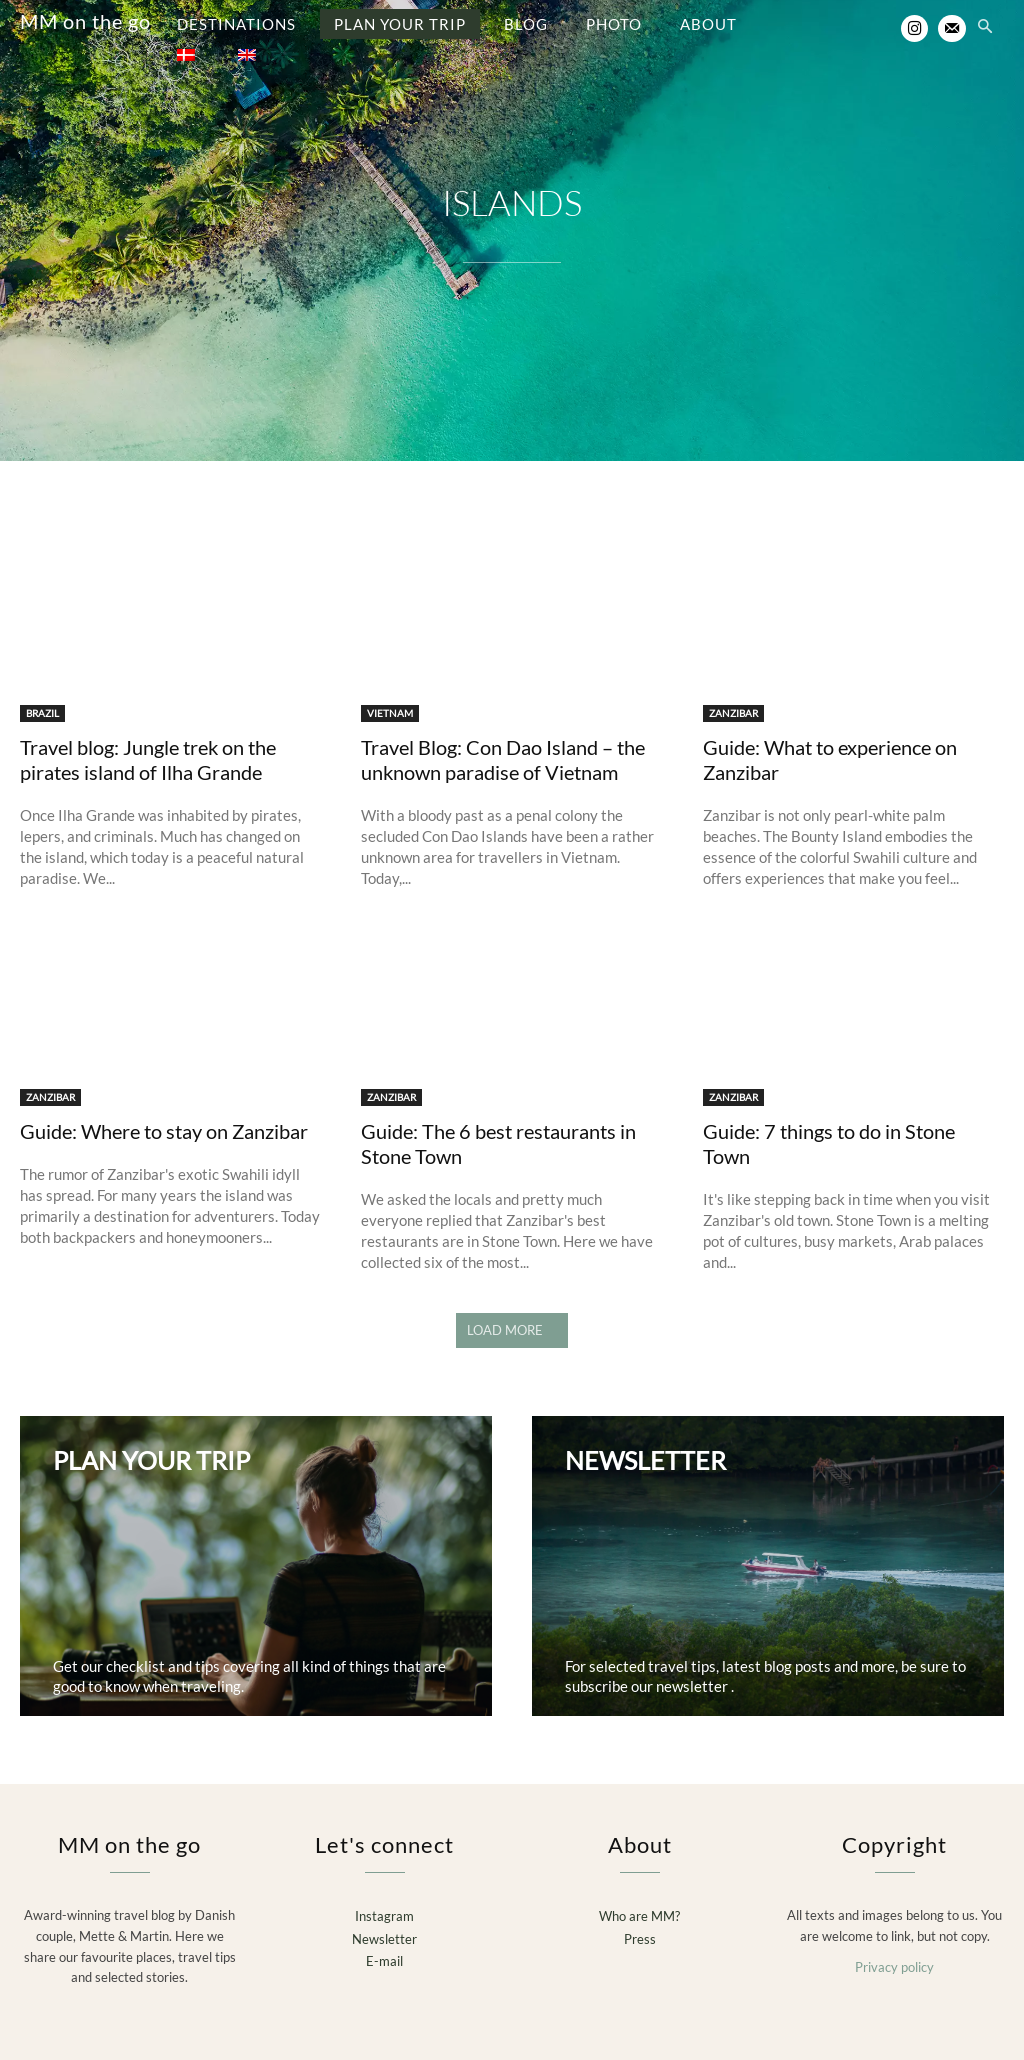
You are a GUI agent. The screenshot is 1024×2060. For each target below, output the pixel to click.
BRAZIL (42, 697)
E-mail (384, 1944)
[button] (985, 28)
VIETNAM (390, 697)
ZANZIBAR (733, 697)
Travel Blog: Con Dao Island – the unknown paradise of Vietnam (503, 743)
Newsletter (384, 1921)
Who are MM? (639, 1899)
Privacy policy (894, 1949)
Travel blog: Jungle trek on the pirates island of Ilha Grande (148, 743)
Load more (512, 1314)
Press (640, 1921)
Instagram (384, 1899)
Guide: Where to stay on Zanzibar (164, 1115)
